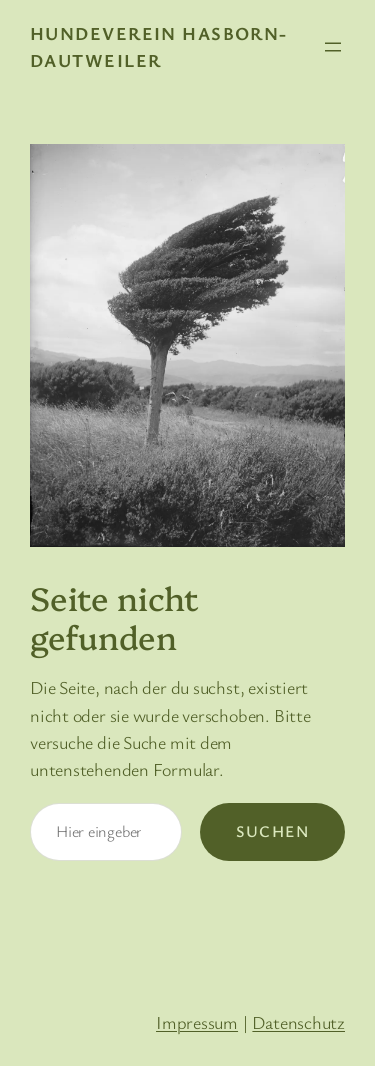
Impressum (197, 1022)
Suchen (272, 831)
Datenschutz (298, 1022)
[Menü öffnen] (333, 47)
